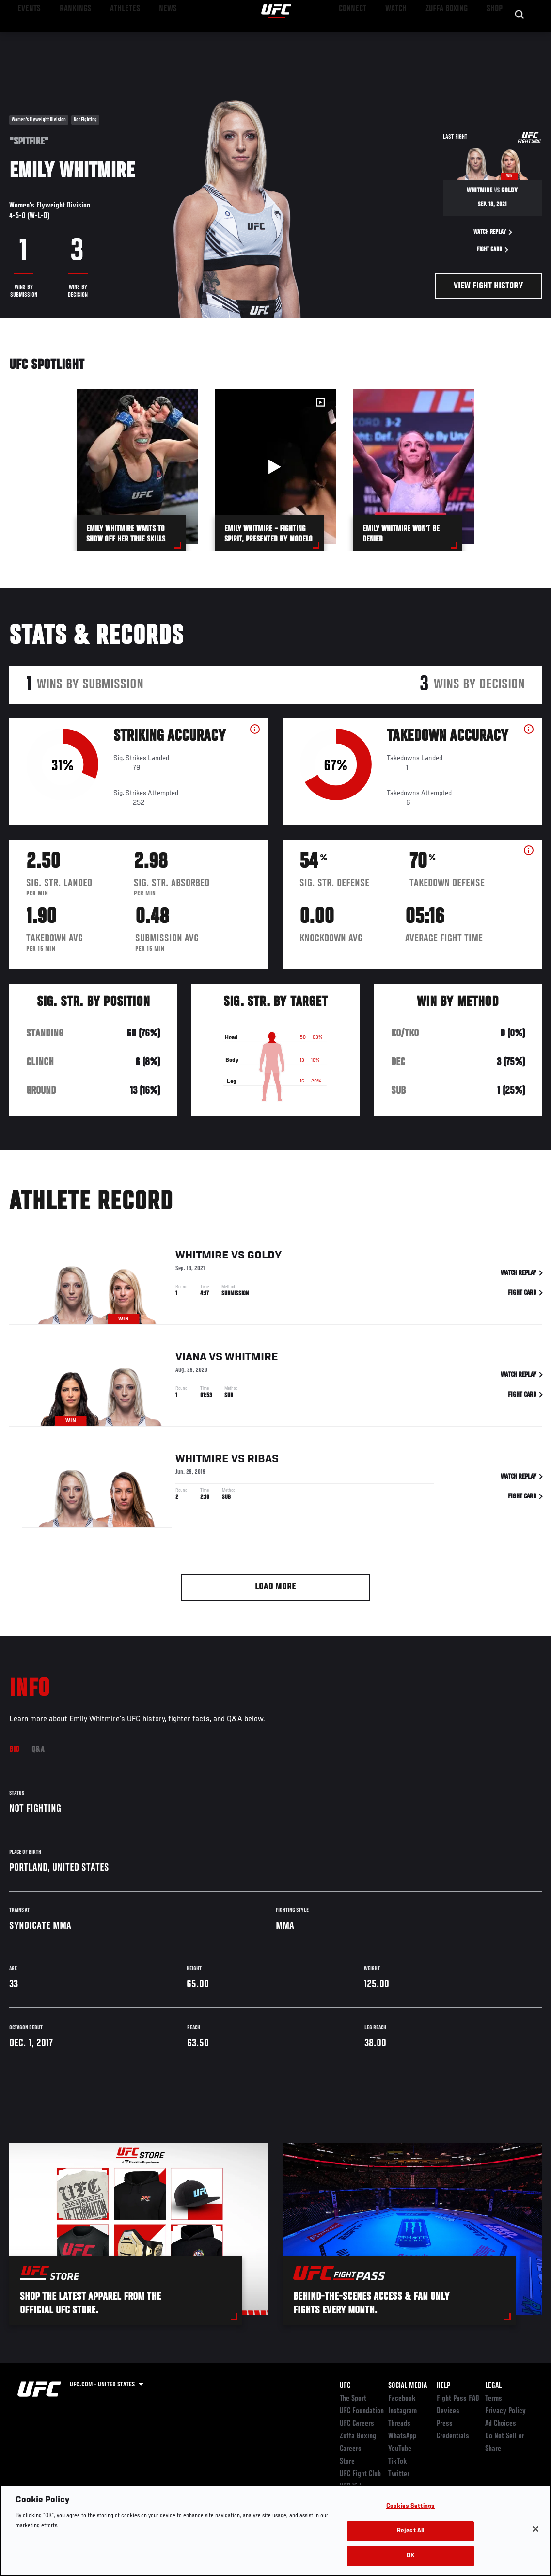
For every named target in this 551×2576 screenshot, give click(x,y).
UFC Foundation (362, 2411)
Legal (493, 2386)
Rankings (67, 37)
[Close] (535, 2529)
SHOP (493, 37)
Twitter (398, 2474)
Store (347, 2461)
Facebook (402, 2398)
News (149, 37)
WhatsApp (402, 2436)
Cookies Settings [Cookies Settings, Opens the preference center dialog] (410, 2506)
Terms (493, 2398)
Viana (190, 1366)
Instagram (402, 2411)
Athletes (111, 37)
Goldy (264, 1265)
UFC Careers (357, 2423)
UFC (345, 2386)
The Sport (353, 2398)
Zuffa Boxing (450, 37)
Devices (448, 2411)
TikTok (397, 2461)
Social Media (407, 2386)
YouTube (399, 2449)
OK (410, 2556)
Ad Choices (500, 2423)
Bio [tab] (14, 1750)
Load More (275, 1587)
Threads (399, 2423)
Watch (403, 37)
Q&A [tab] (38, 1750)
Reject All (410, 2531)
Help (443, 2386)
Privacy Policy (505, 2411)
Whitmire (202, 1265)
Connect (364, 37)
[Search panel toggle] (519, 37)
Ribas (263, 1468)
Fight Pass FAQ (458, 2398)
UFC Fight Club (360, 2474)
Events (26, 37)
